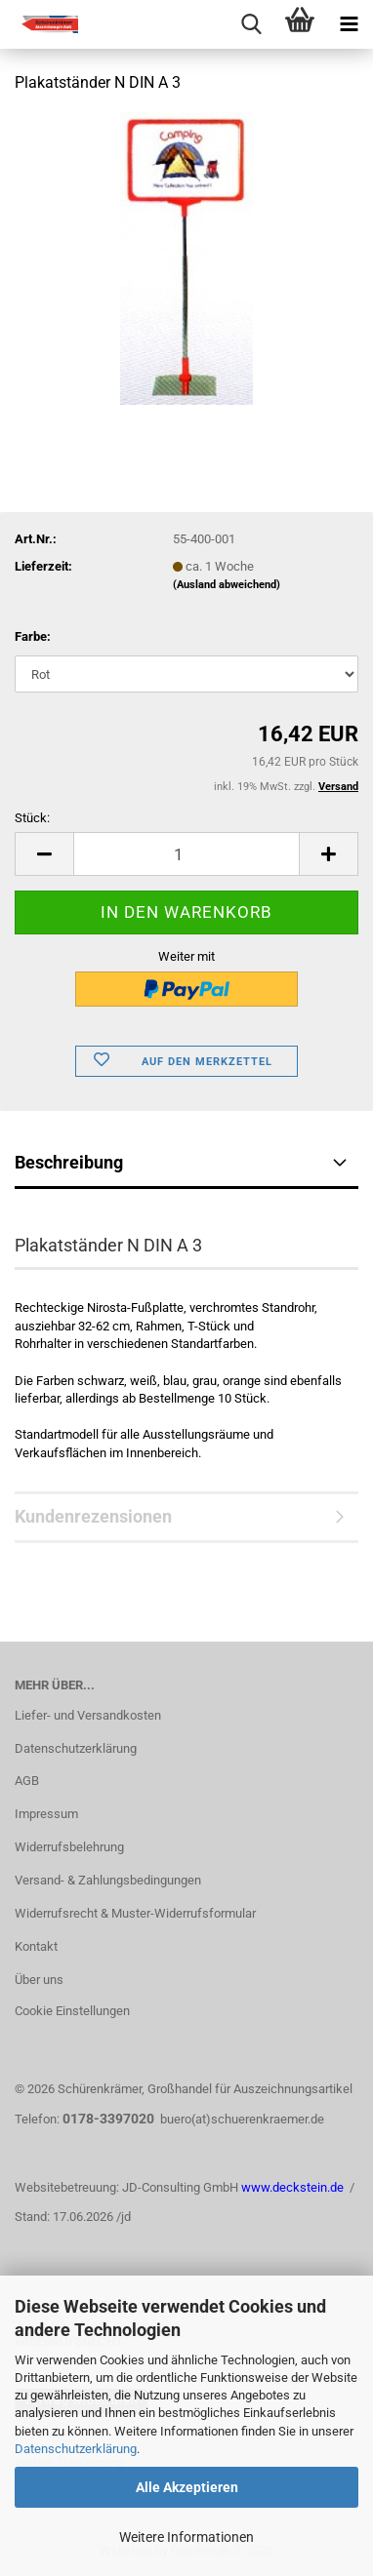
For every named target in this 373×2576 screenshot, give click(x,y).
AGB (27, 1780)
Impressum (46, 1813)
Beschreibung (69, 1162)
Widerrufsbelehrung (69, 1847)
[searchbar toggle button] (251, 24)
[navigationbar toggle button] (348, 24)
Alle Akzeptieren (187, 2487)
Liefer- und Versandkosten (88, 1715)
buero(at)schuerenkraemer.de (242, 2119)
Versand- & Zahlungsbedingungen (108, 1880)
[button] (44, 854)
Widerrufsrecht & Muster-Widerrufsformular (135, 1913)
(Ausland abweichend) (226, 584)
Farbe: (33, 636)
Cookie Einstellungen (72, 2010)
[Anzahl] (186, 854)
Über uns (39, 1979)
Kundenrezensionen (93, 1516)
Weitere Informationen (186, 2537)
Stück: (32, 818)
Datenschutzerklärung (76, 2448)
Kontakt (36, 1946)
